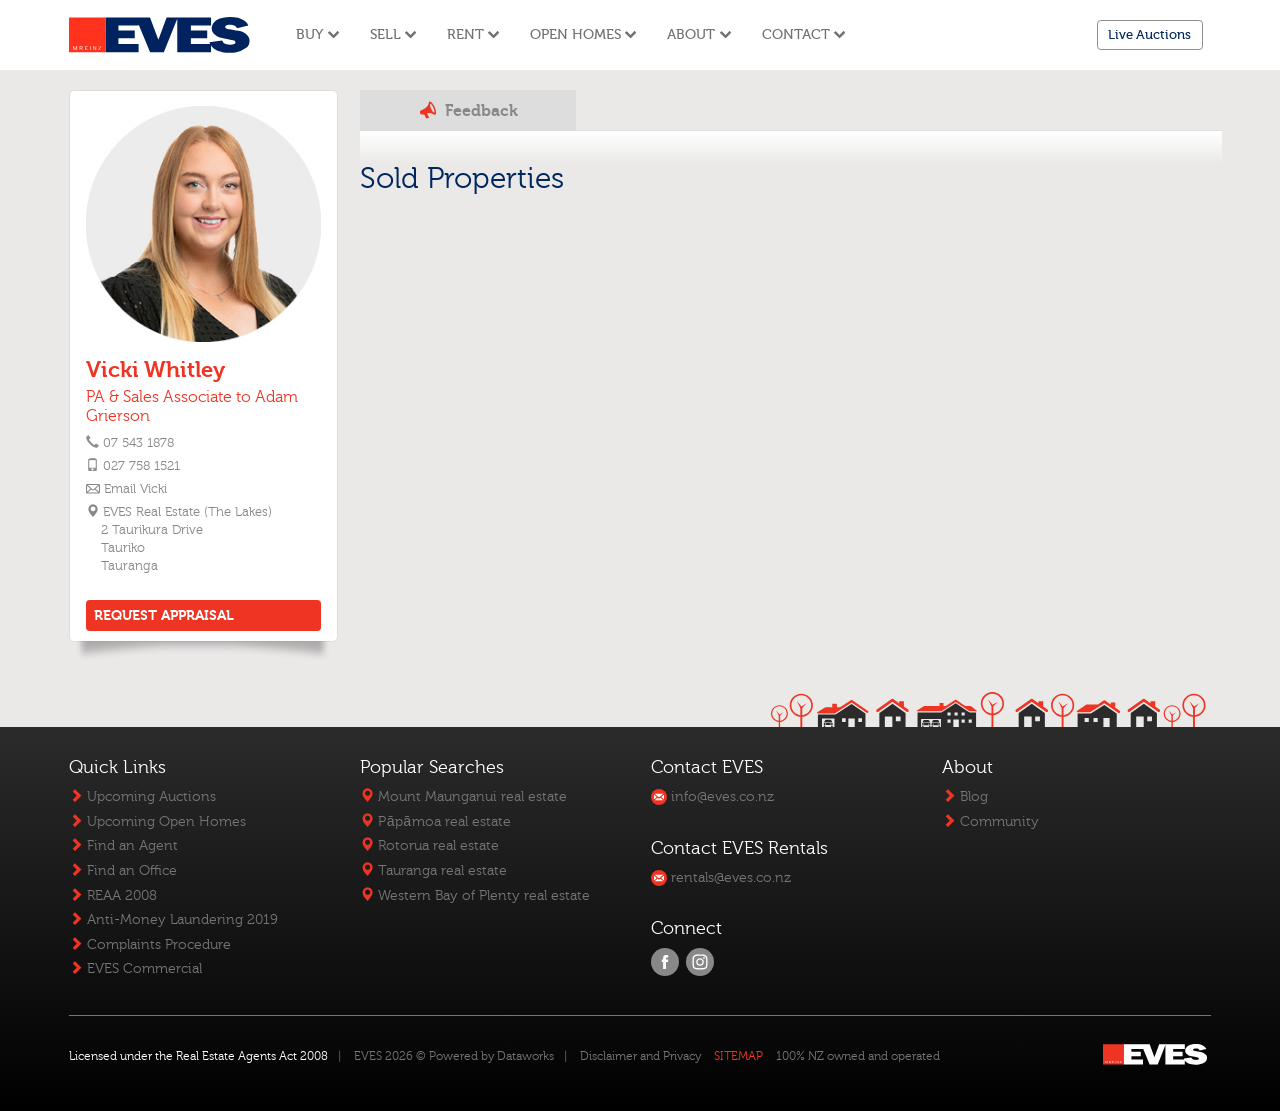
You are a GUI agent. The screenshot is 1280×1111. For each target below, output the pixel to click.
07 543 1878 (138, 443)
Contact (804, 34)
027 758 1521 (141, 466)
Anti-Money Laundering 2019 (173, 919)
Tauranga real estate (433, 870)
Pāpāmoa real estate (435, 821)
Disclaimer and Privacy (640, 1056)
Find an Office (123, 870)
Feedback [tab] (468, 110)
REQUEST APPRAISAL (164, 615)
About (699, 34)
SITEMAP (738, 1056)
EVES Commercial (135, 968)
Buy (317, 34)
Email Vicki (135, 489)
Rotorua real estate (429, 845)
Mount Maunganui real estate (463, 796)
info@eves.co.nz (712, 796)
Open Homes (583, 34)
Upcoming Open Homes (157, 821)
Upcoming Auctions (142, 796)
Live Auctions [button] (1149, 34)
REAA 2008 (113, 895)
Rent (473, 34)
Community (990, 821)
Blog (965, 796)
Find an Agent (123, 845)
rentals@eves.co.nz (721, 877)
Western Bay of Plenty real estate (475, 895)
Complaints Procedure (150, 944)
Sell (393, 34)
